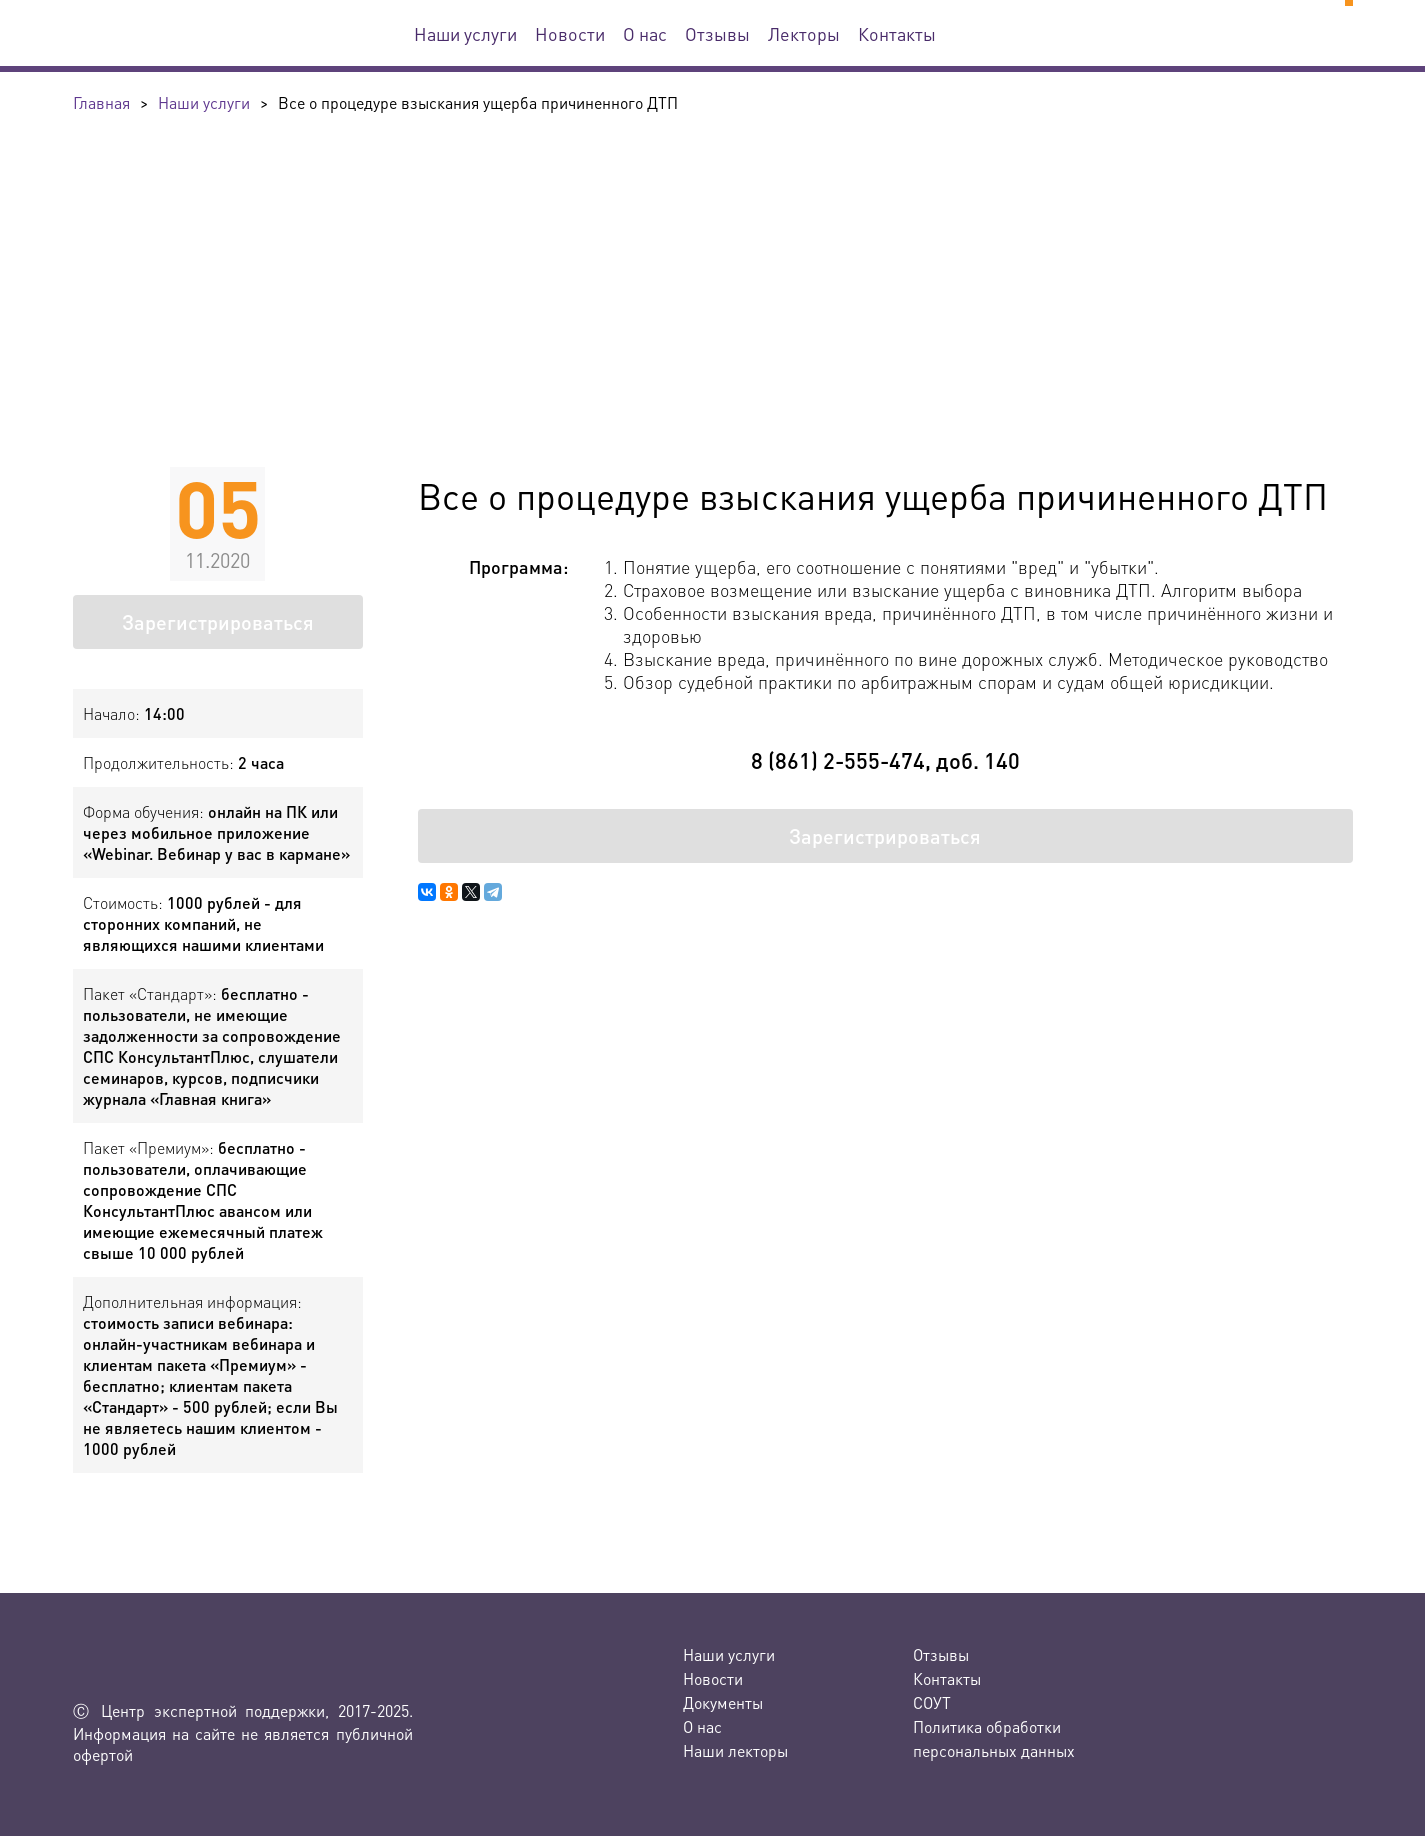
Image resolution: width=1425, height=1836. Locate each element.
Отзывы (717, 33)
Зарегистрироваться (218, 622)
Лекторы (804, 33)
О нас (645, 33)
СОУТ (932, 1702)
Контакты (897, 33)
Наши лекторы (735, 1750)
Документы (723, 1702)
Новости (570, 33)
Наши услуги (465, 33)
